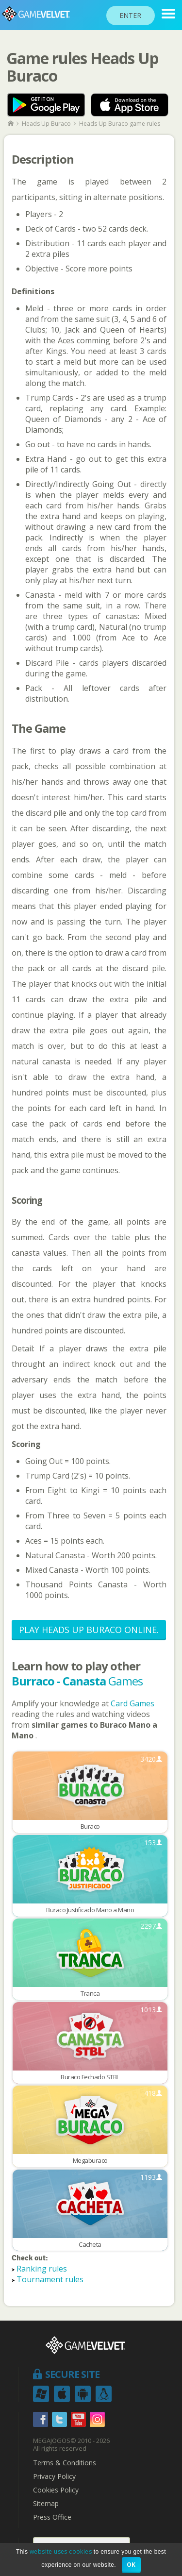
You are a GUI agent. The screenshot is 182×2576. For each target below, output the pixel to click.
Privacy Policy (54, 2476)
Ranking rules (42, 2268)
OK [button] (131, 2564)
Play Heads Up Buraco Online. (89, 1629)
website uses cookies (61, 2551)
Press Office (52, 2517)
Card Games (132, 1703)
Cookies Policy (56, 2490)
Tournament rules (50, 2279)
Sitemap (46, 2503)
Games (77, 1681)
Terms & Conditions (64, 2462)
